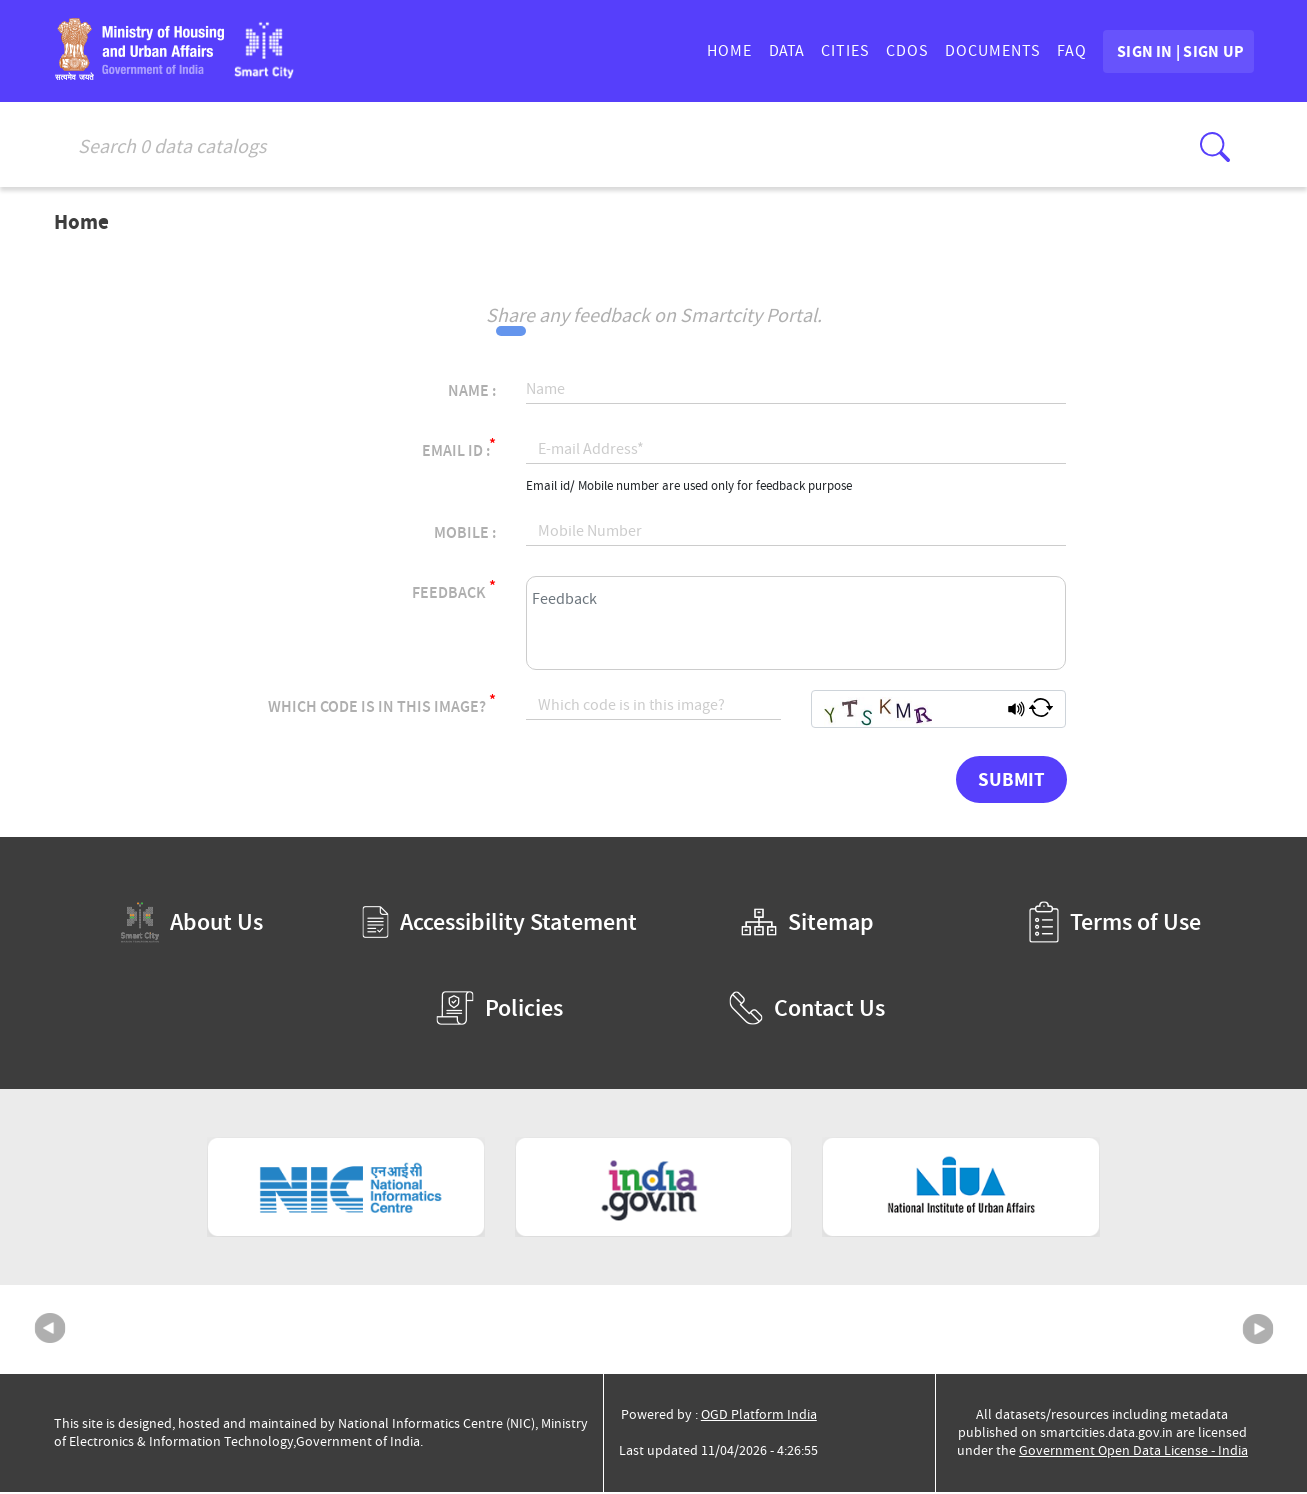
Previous (50, 1332)
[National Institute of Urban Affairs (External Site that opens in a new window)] (961, 1190)
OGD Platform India (759, 1416)
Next (1258, 1332)
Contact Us (807, 1011)
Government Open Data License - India (1133, 1452)
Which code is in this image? (382, 706)
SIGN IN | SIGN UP (1153, 53)
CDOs (856, 53)
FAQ (1021, 53)
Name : (472, 394)
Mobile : (465, 536)
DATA (735, 53)
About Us (192, 924)
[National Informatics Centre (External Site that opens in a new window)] (346, 1190)
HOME (678, 53)
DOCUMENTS (942, 53)
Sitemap (807, 925)
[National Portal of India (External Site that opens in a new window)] (654, 1190)
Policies (499, 1011)
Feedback (454, 592)
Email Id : (459, 450)
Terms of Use (1115, 925)
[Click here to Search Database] (1215, 147)
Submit (1011, 782)
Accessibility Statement (499, 925)
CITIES (794, 53)
